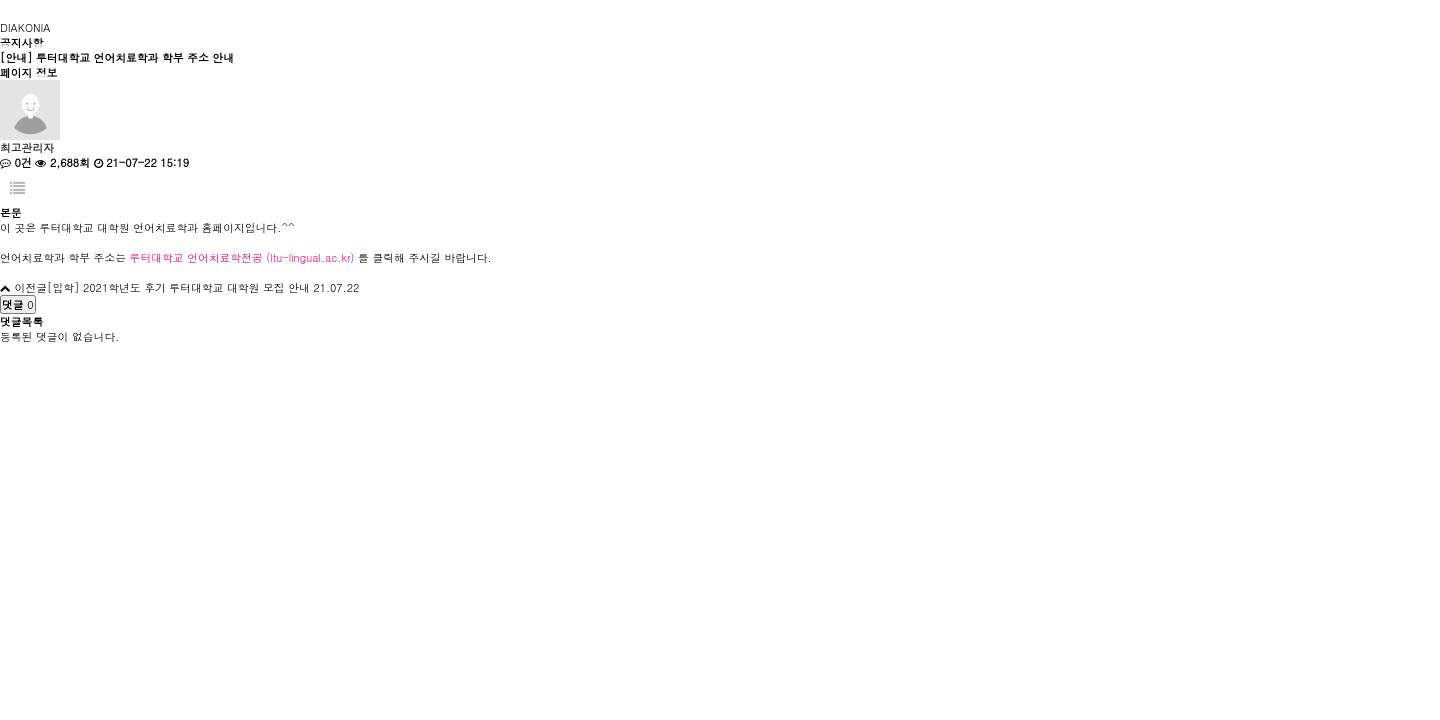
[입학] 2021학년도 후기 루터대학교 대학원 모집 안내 (178, 287)
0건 (16, 162)
